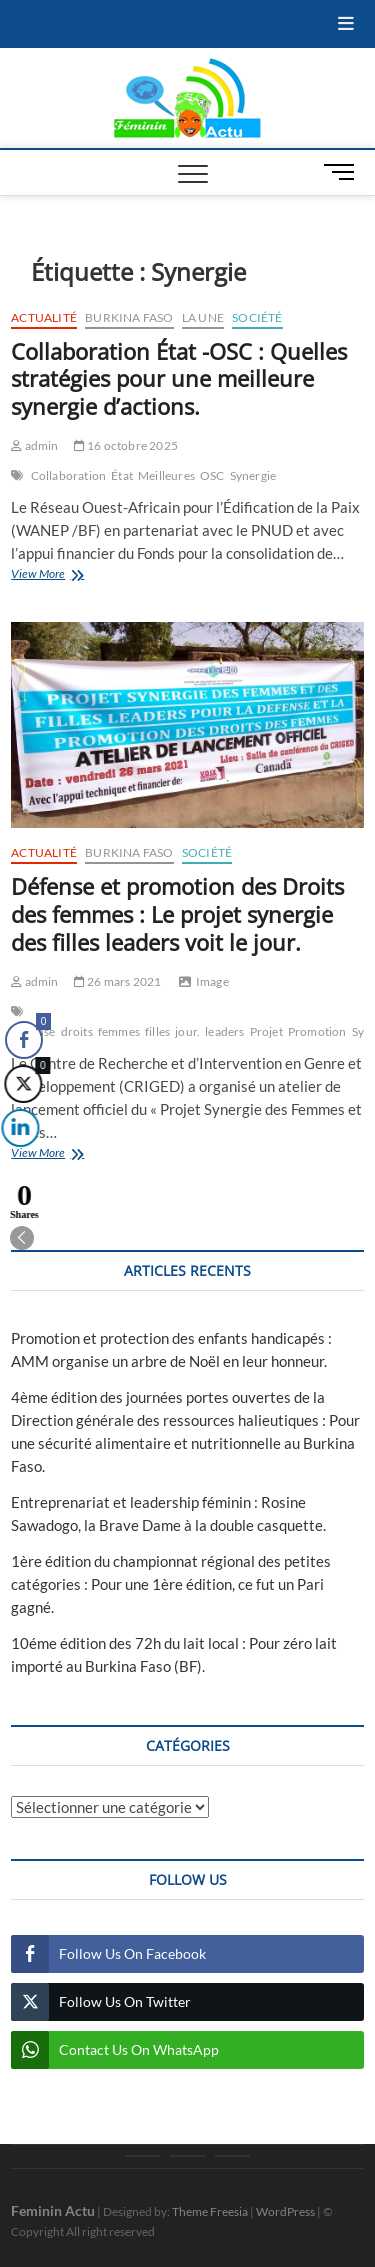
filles (157, 1031)
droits (77, 1031)
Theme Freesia (210, 2211)
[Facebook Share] (24, 1040)
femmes (119, 1031)
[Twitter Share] (22, 1084)
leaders (224, 1031)
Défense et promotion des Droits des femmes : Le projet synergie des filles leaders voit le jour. (177, 914)
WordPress (285, 2211)
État (122, 475)
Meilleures (166, 475)
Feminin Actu (53, 2210)
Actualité (44, 317)
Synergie (253, 475)
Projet (266, 1031)
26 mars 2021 (118, 981)
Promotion (317, 1031)
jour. (187, 1031)
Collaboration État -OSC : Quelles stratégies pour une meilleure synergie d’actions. (179, 379)
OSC (212, 475)
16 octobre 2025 (126, 445)
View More (70, 575)
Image (212, 981)
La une (203, 317)
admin (34, 445)
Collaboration (69, 475)
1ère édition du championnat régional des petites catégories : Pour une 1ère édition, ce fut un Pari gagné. (171, 1584)
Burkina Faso (129, 317)
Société (257, 317)
